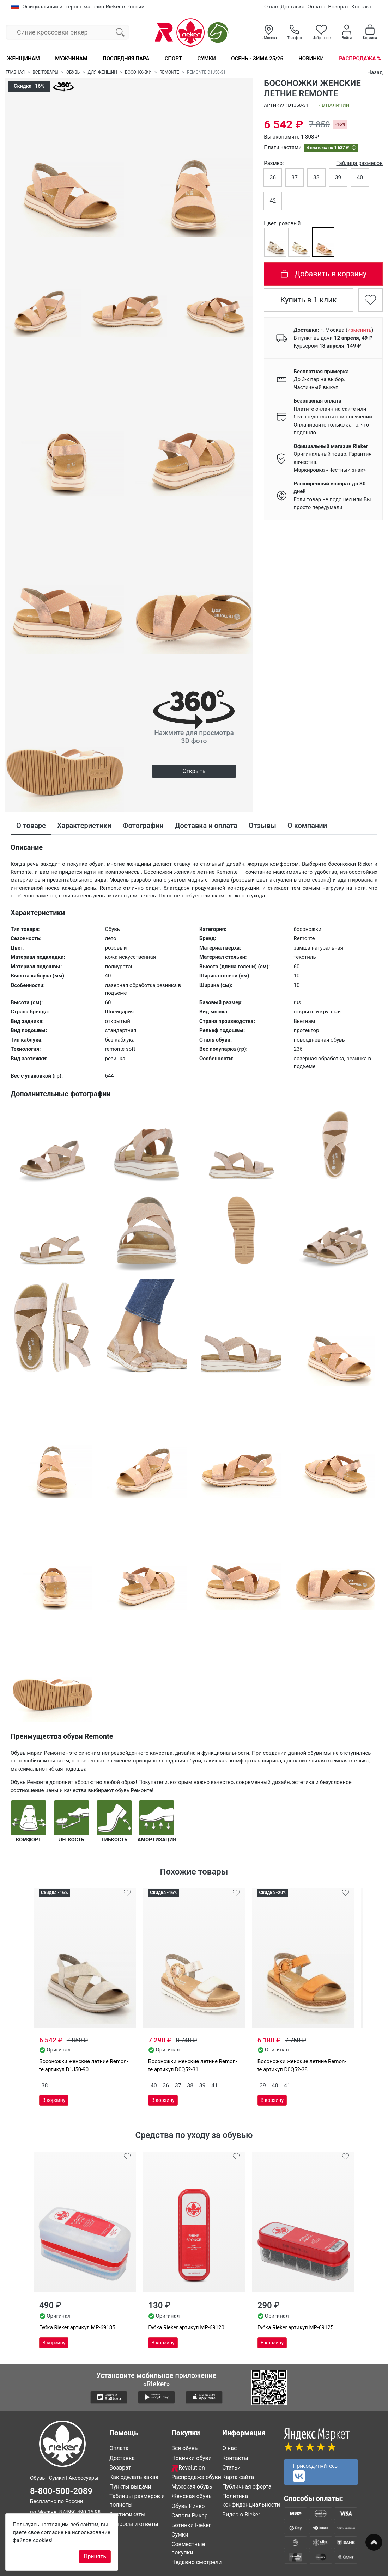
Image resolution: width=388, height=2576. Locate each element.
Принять (95, 2556)
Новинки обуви (191, 2458)
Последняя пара (126, 58)
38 (316, 177)
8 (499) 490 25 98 (80, 2512)
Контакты (363, 7)
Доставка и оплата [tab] (206, 825)
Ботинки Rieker (191, 2525)
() (359, 330)
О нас (271, 7)
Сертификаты (127, 2514)
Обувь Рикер (188, 2506)
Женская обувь (191, 2496)
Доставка (293, 7)
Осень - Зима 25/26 (257, 58)
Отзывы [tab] (262, 825)
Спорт (173, 58)
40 (360, 177)
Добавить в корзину (323, 273)
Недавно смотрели (196, 2562)
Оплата (316, 7)
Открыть (193, 771)
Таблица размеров (359, 163)
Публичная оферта (247, 2486)
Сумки (206, 58)
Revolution (188, 2467)
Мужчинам (71, 58)
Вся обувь (184, 2448)
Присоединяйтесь (315, 2472)
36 (272, 177)
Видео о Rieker (241, 2514)
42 (272, 200)
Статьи (231, 2467)
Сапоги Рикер (189, 2515)
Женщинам (23, 58)
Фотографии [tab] (143, 825)
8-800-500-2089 (61, 2491)
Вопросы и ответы (133, 2524)
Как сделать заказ (133, 2477)
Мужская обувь (191, 2486)
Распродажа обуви (196, 2477)
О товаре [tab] (31, 825)
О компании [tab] (307, 825)
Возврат (338, 7)
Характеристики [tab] (84, 825)
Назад (375, 72)
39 (338, 177)
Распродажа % (360, 58)
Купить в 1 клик (308, 299)
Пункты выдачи (130, 2486)
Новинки (311, 58)
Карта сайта (238, 2477)
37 (294, 177)
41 (214, 2085)
